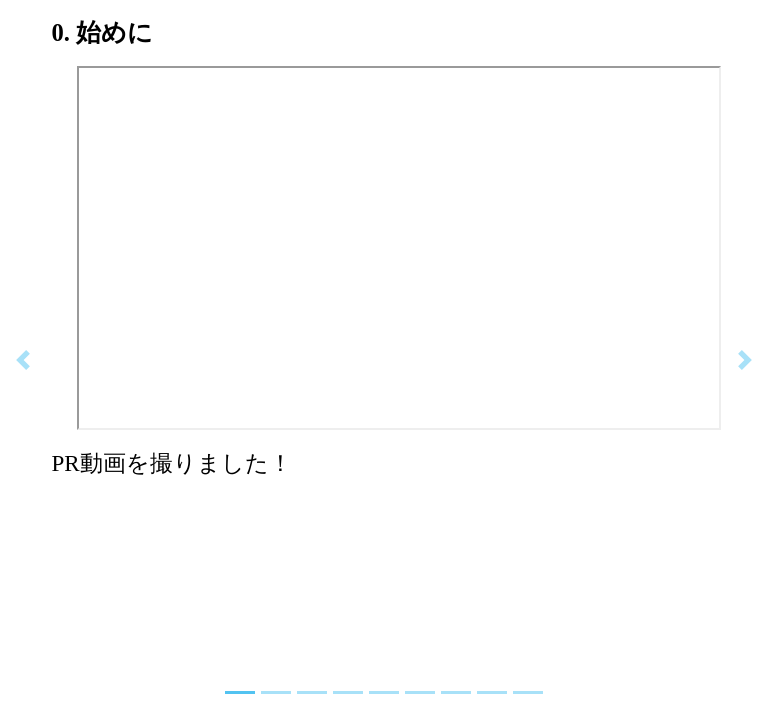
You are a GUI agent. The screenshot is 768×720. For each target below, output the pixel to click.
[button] (23, 360)
